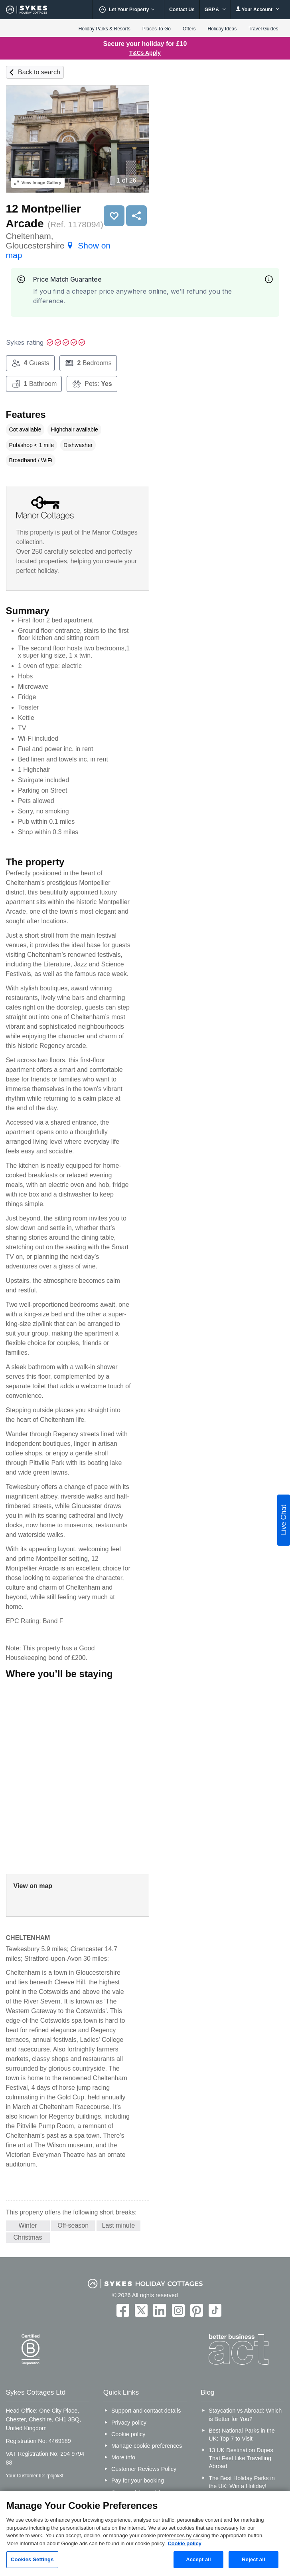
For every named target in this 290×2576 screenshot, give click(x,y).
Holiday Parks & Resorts (104, 29)
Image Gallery (37, 182)
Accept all (198, 2559)
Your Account (258, 9)
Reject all (253, 2559)
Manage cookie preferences (146, 2446)
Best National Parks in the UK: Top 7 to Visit (242, 2434)
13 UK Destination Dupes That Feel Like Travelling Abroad (241, 2458)
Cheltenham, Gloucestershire (58, 245)
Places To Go (156, 29)
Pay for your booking (137, 2480)
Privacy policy (128, 2422)
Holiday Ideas (222, 29)
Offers (189, 29)
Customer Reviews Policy (143, 2469)
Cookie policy (128, 2434)
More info (123, 2457)
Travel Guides (263, 29)
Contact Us (181, 9)
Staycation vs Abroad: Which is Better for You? (245, 2414)
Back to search (39, 72)
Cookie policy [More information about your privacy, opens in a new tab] (184, 2543)
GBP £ (215, 9)
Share (136, 215)
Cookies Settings (32, 2559)
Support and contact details (146, 2410)
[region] (145, 2533)
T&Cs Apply (145, 53)
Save (114, 215)
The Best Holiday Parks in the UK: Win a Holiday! (242, 2482)
